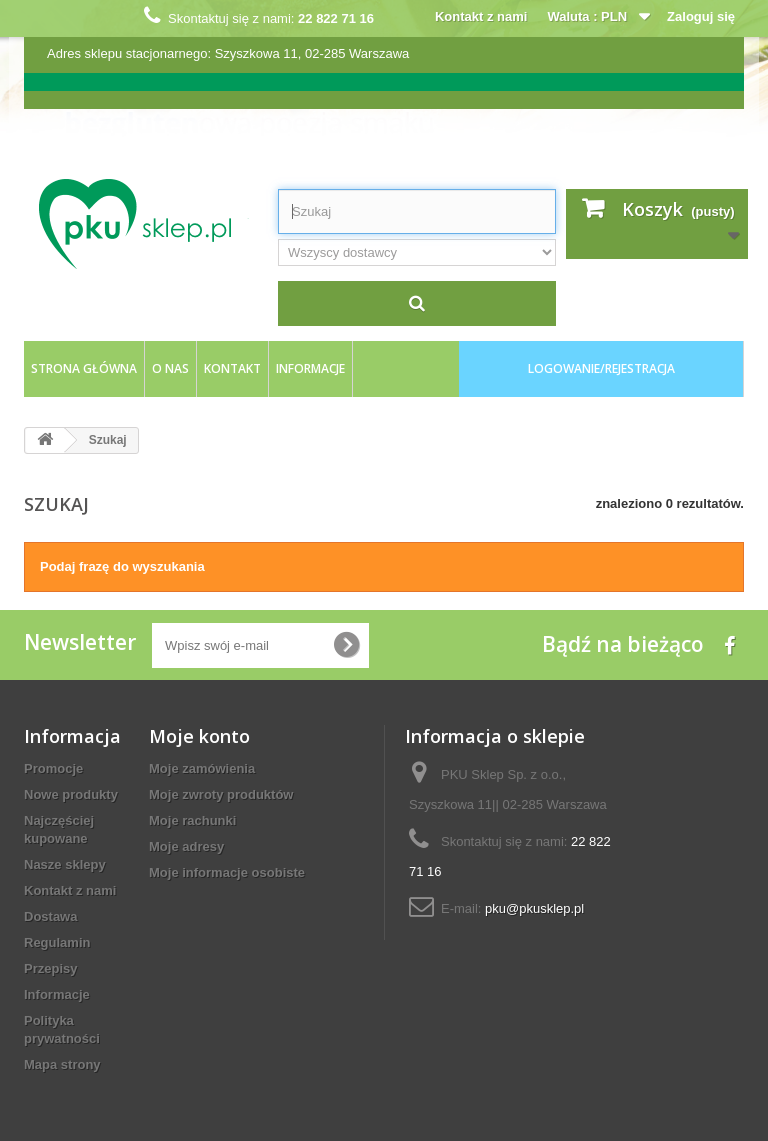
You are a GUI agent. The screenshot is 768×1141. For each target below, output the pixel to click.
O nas (170, 368)
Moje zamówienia (202, 768)
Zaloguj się (701, 16)
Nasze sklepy (65, 864)
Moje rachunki (192, 820)
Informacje (310, 368)
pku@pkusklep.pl (534, 908)
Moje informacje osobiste (227, 872)
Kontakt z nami (481, 16)
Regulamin (57, 942)
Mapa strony (62, 1064)
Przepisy (50, 968)
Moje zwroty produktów (221, 794)
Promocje (53, 768)
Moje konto (199, 736)
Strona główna (84, 368)
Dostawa (50, 916)
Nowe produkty (71, 794)
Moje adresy (186, 846)
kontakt (232, 368)
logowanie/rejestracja (601, 368)
